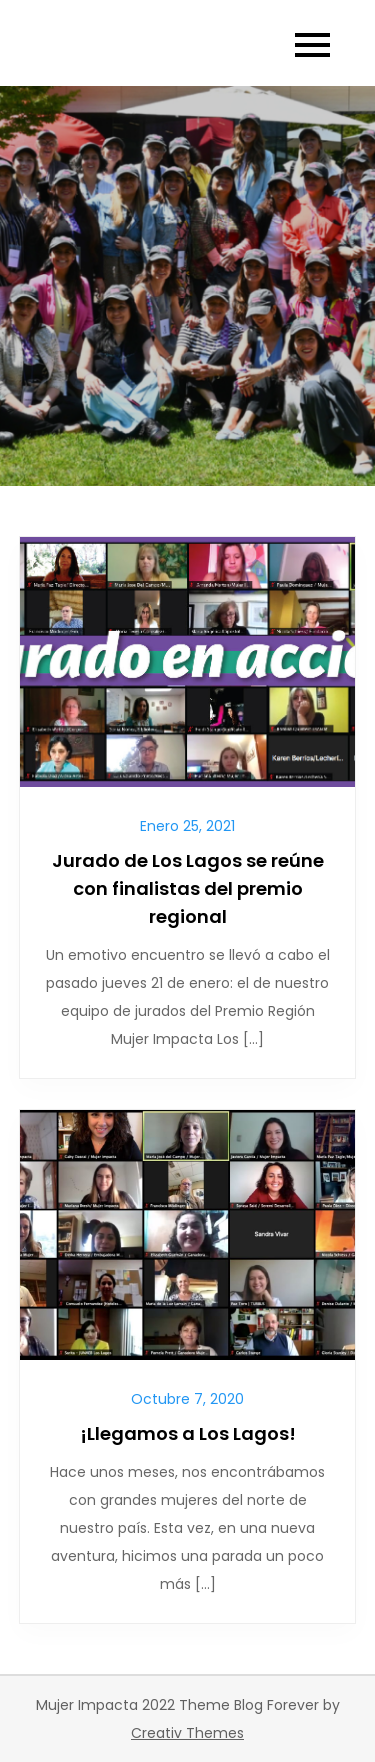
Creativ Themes (187, 1733)
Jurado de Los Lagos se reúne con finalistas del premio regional (188, 888)
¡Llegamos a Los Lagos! (188, 1433)
